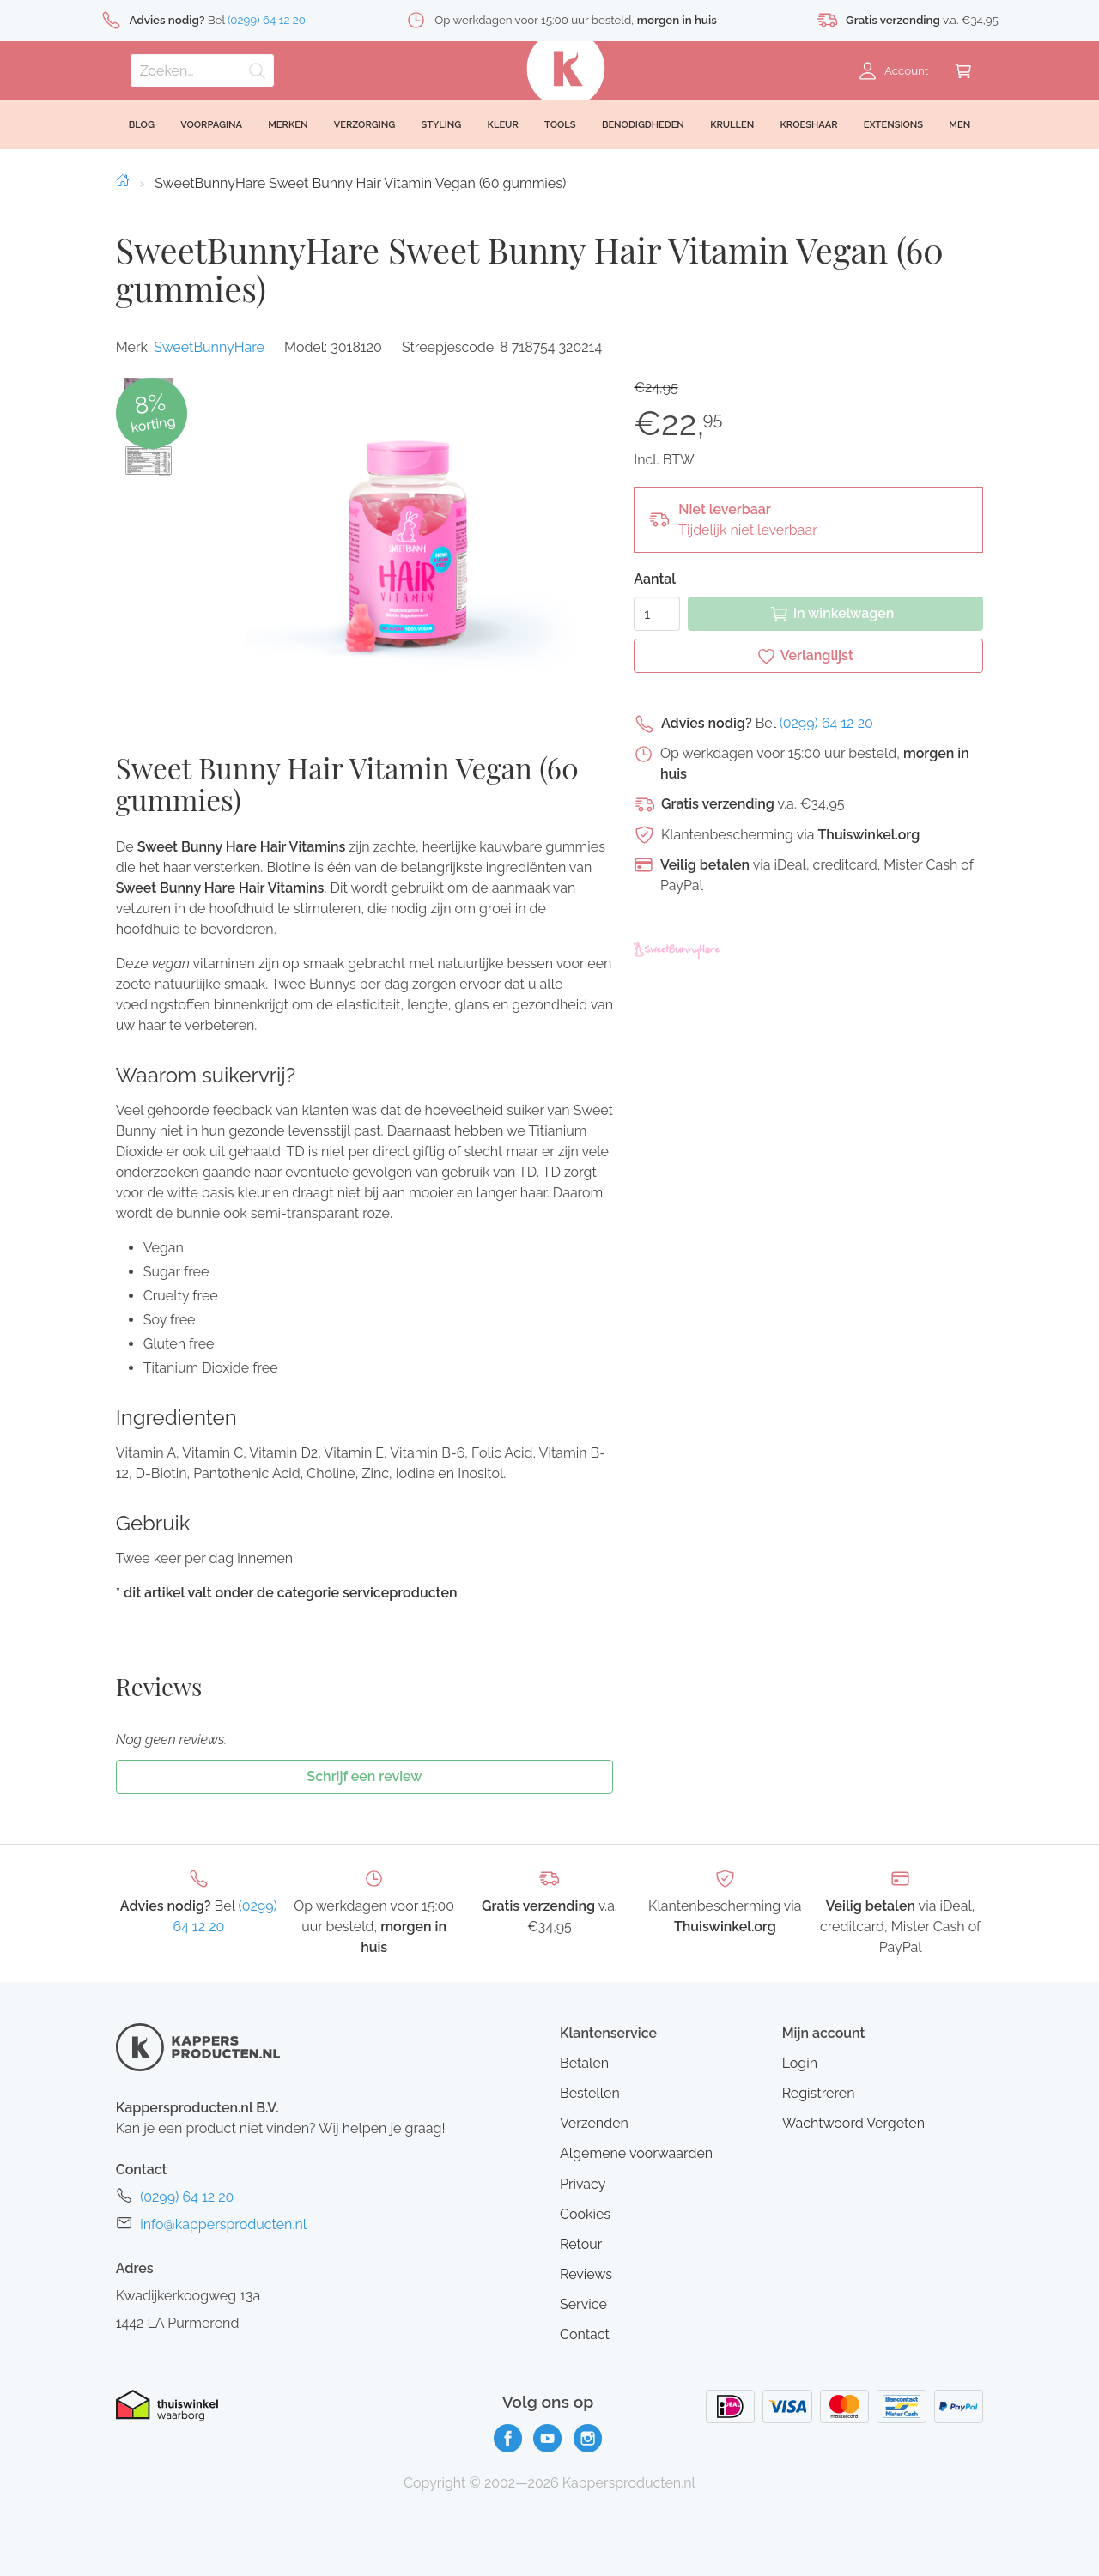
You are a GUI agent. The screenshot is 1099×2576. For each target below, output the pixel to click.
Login (799, 2063)
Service (583, 2304)
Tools (560, 124)
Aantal (655, 579)
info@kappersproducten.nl (223, 2224)
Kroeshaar (809, 124)
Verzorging (365, 124)
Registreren (818, 2093)
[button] (148, 461)
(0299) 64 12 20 (826, 723)
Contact (585, 2334)
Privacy (582, 2184)
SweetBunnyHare (209, 347)
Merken (287, 124)
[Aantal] (656, 614)
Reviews (586, 2274)
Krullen (732, 124)
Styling (441, 124)
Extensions (893, 124)
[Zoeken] (202, 70)
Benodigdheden (643, 124)
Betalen (584, 2063)
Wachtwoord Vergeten (853, 2123)
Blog (142, 124)
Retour (581, 2244)
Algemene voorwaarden (636, 2153)
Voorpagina (211, 124)
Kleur (503, 124)
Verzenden (594, 2123)
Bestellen (590, 2093)
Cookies (585, 2214)
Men (959, 124)
